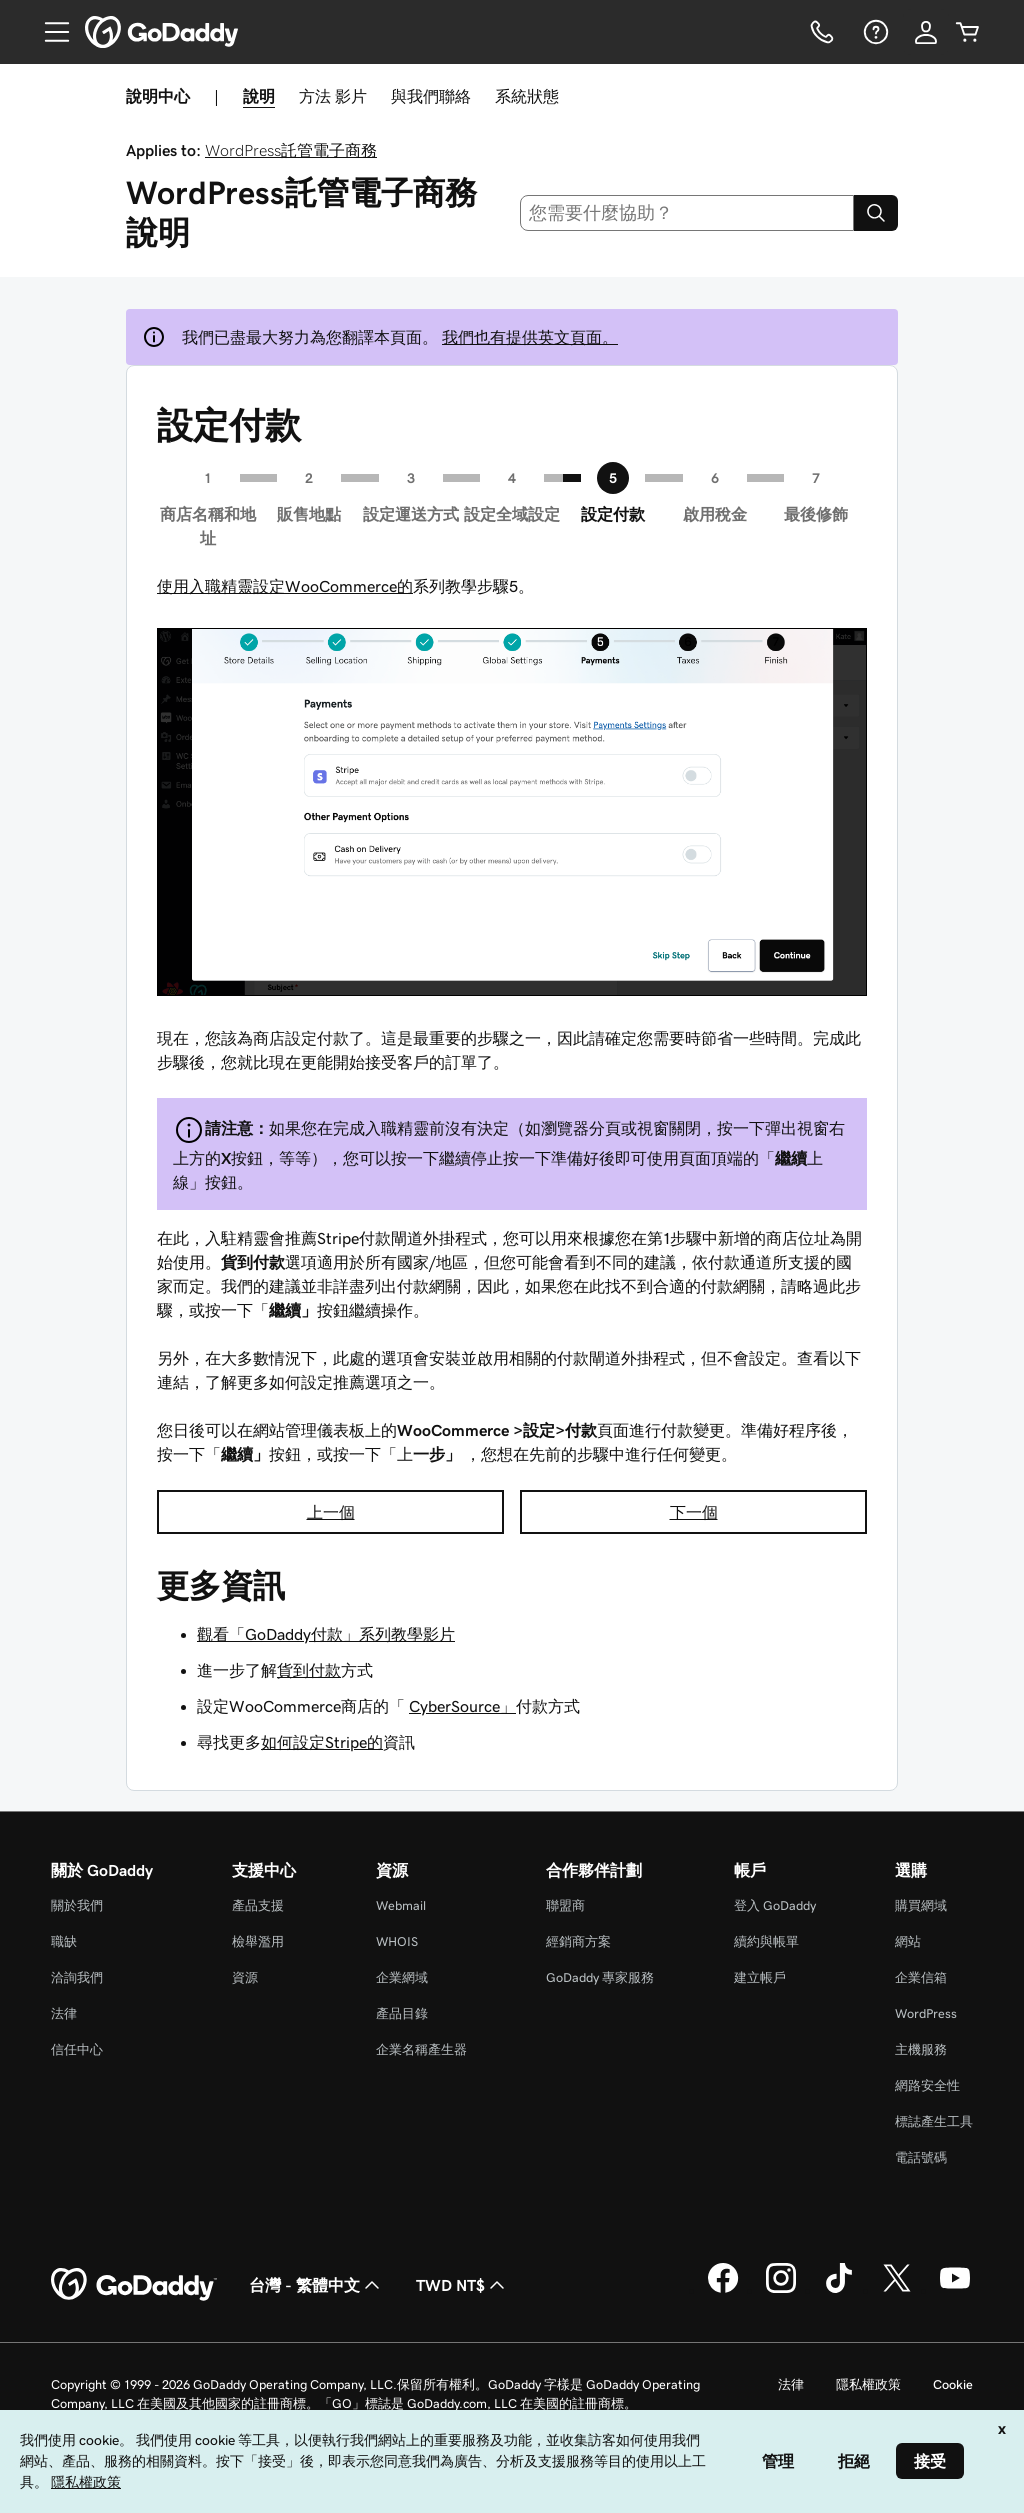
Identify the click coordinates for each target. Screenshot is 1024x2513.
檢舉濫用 (258, 1941)
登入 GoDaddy (775, 1905)
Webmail (401, 1905)
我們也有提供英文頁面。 (530, 337)
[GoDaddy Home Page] (134, 2285)
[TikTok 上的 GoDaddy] (839, 2290)
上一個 (331, 1512)
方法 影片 (333, 96)
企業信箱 (921, 1977)
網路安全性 (927, 2085)
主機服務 (921, 2049)
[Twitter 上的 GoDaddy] (897, 2290)
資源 (245, 1977)
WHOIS (397, 1941)
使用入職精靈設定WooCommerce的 (285, 586)
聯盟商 (565, 1905)
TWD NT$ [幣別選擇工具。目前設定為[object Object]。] (462, 2285)
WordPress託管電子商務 (291, 150)
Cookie (953, 2384)
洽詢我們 (77, 1977)
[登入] (926, 32)
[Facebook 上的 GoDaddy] (723, 2290)
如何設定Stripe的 (322, 1742)
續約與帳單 (766, 1941)
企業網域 (402, 1977)
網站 (908, 1941)
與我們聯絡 (431, 96)
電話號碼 (921, 2157)
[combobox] (687, 213)
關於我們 (77, 1905)
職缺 (64, 1941)
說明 (259, 96)
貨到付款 (309, 1670)
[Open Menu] (49, 32)
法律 (64, 2013)
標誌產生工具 (934, 2121)
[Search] (876, 213)
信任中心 (77, 2049)
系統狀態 (527, 96)
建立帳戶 (760, 1977)
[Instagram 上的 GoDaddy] (781, 2290)
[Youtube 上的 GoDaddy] (955, 2290)
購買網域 (921, 1905)
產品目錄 (402, 2013)
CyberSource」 (462, 1706)
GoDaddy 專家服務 (600, 1977)
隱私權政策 (868, 2384)
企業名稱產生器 (421, 2049)
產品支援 (258, 1905)
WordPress (926, 2013)
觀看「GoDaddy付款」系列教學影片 (326, 1634)
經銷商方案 (578, 1941)
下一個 (694, 1512)
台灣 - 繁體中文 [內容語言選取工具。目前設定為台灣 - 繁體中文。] (316, 2285)
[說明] (874, 32)
